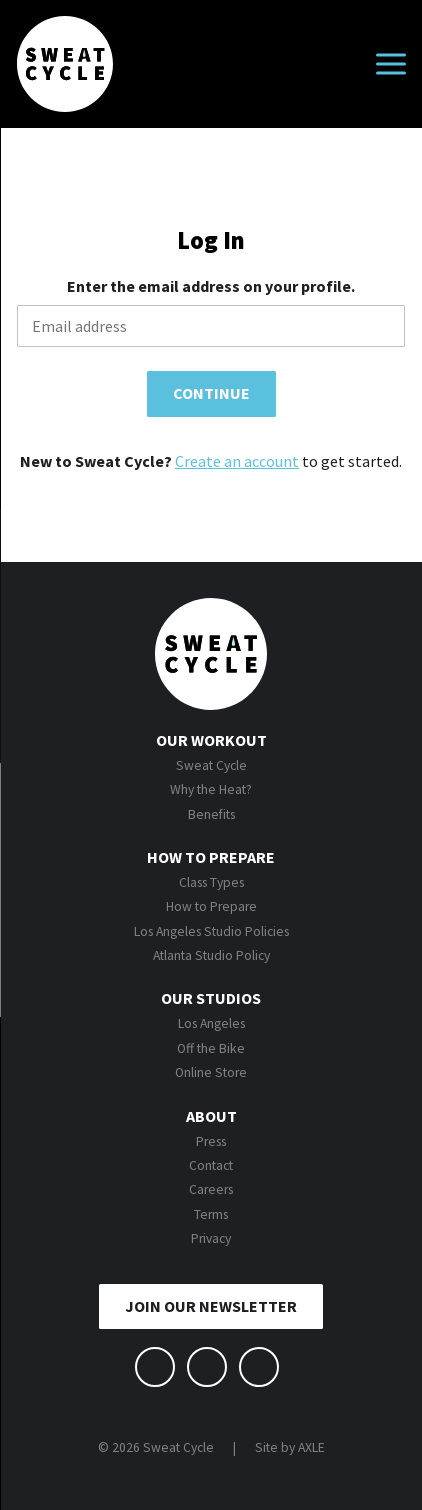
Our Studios (211, 998)
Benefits (211, 814)
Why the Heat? (211, 789)
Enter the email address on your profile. (211, 286)
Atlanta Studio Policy (211, 955)
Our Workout (211, 740)
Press (211, 1141)
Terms (211, 1214)
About (211, 1116)
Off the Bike (211, 1048)
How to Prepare (211, 857)
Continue (211, 393)
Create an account (237, 461)
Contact (211, 1165)
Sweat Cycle (211, 765)
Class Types (211, 882)
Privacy (211, 1238)
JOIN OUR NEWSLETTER (211, 1306)
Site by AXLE (290, 1447)
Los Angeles (211, 1023)
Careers (211, 1189)
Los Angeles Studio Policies (211, 931)
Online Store (211, 1072)
